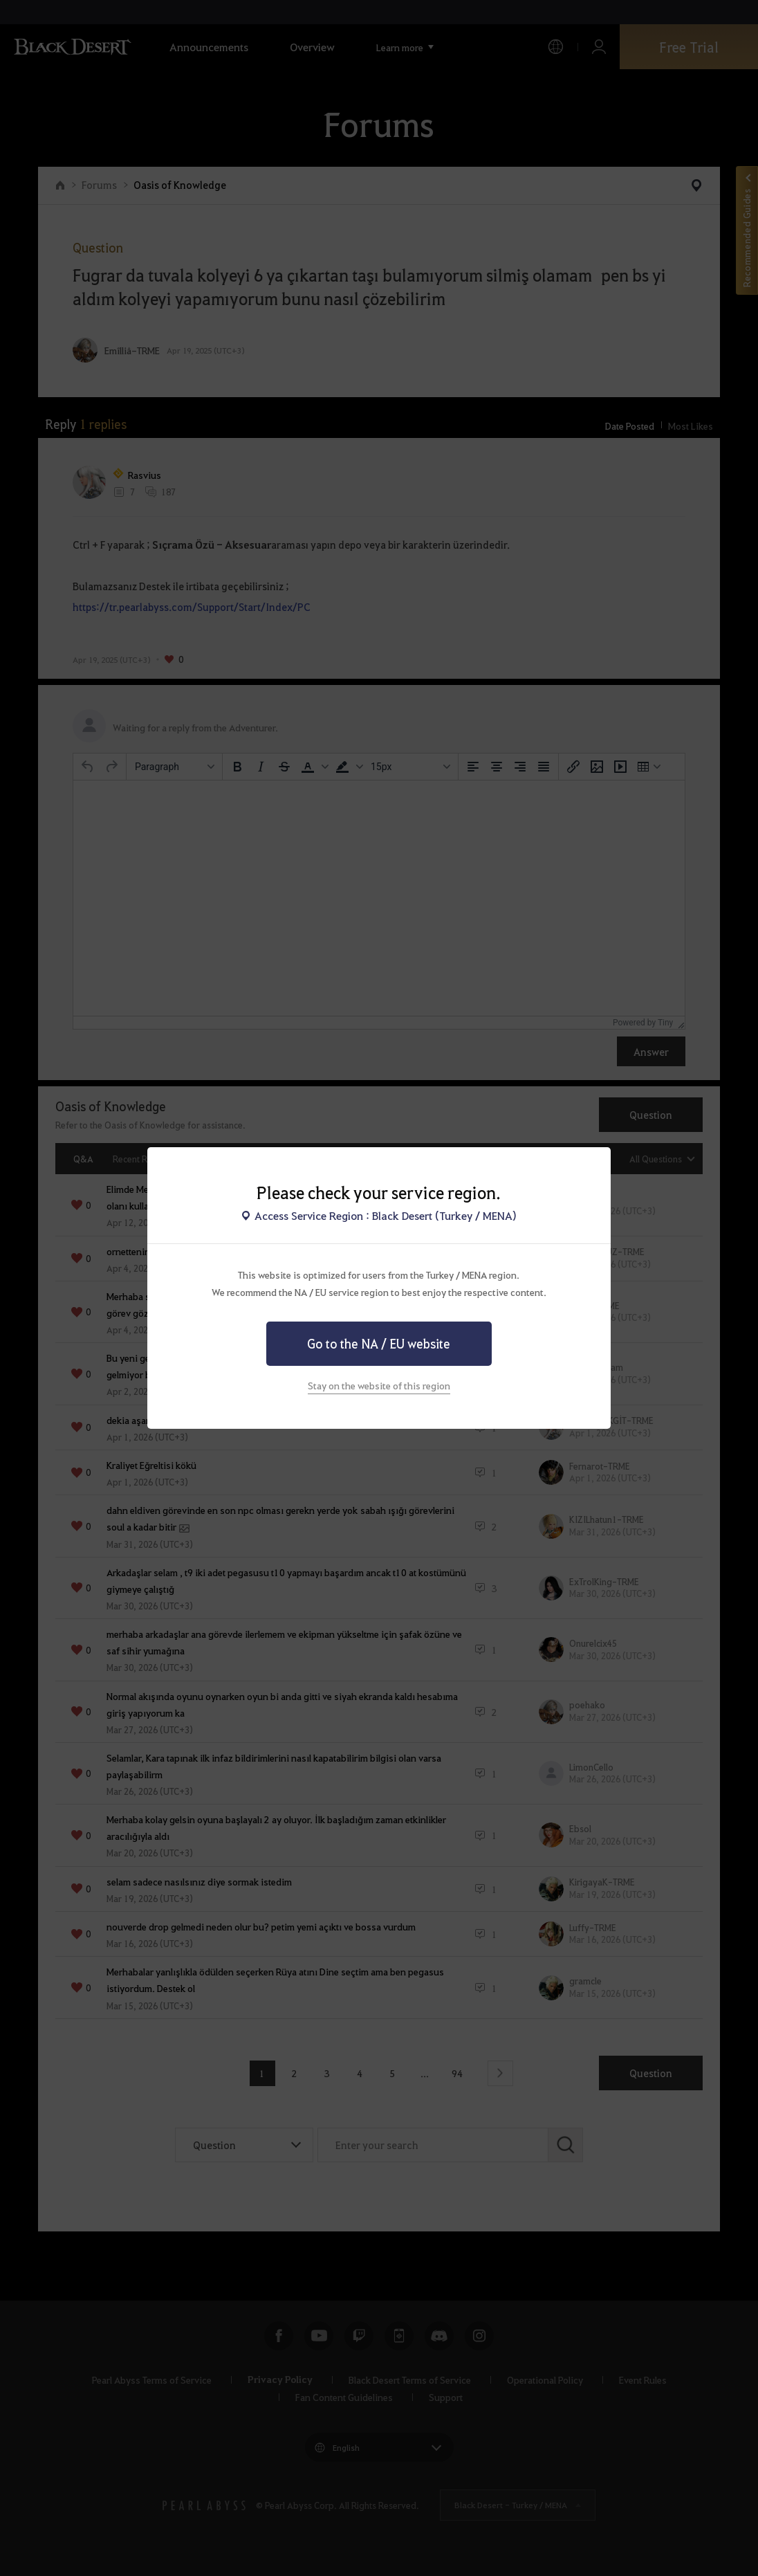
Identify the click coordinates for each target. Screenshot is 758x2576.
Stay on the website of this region (379, 1385)
